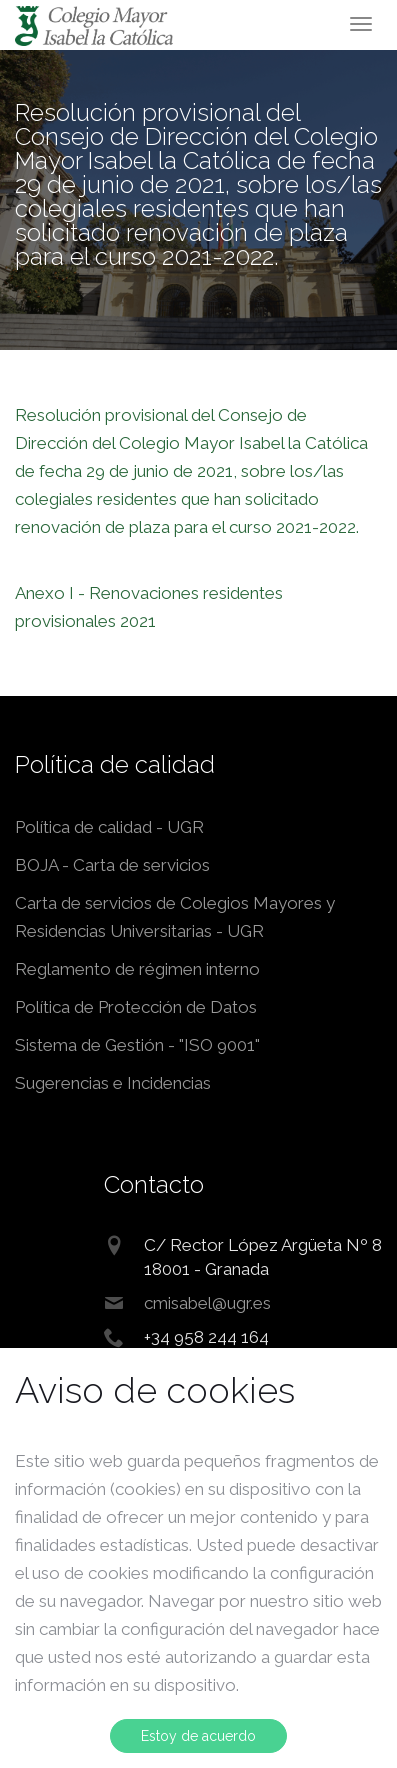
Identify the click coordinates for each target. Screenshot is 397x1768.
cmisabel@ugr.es (207, 1303)
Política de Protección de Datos (136, 1007)
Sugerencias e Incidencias (113, 1083)
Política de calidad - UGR (109, 827)
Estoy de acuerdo (198, 1736)
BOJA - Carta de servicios (112, 865)
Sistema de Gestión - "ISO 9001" (137, 1045)
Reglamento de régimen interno (137, 969)
